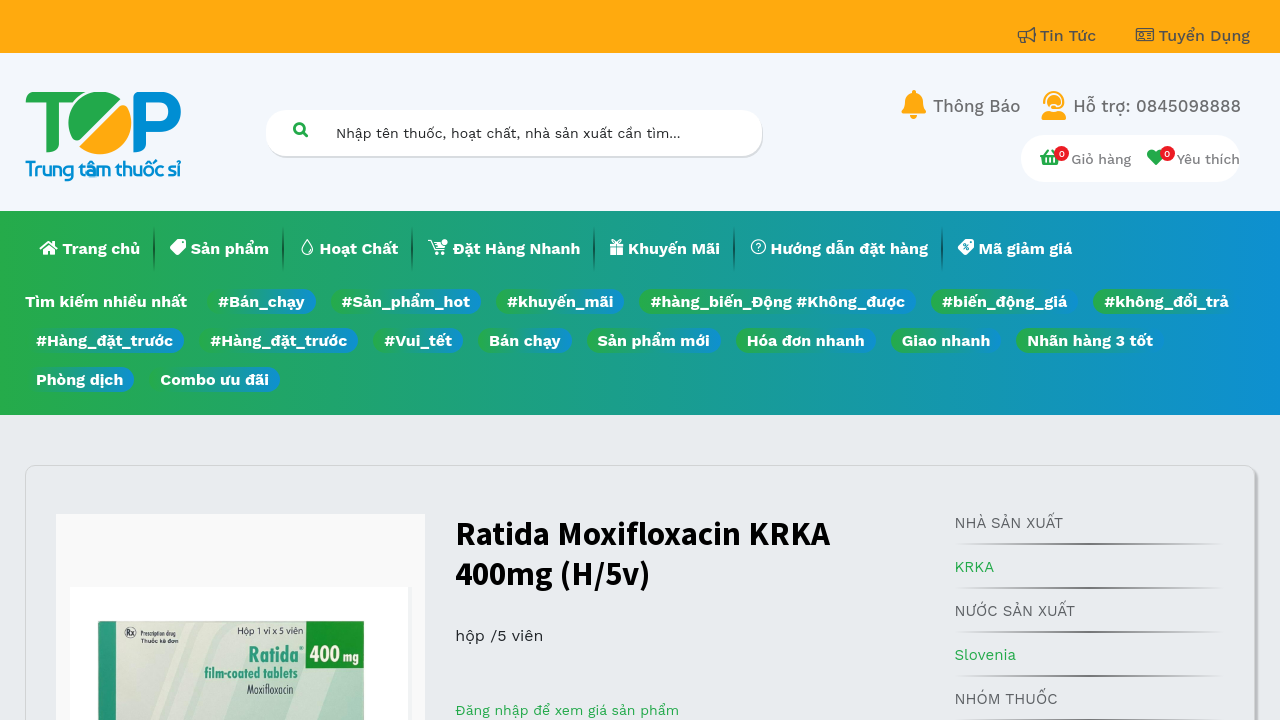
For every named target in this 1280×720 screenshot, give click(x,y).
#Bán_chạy (261, 301)
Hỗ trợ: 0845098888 (1157, 106)
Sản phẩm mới (654, 340)
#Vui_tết (418, 340)
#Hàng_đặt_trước (104, 340)
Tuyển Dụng (1193, 35)
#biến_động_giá (1004, 301)
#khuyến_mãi (560, 301)
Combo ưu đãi (214, 379)
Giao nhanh (946, 340)
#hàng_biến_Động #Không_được (777, 301)
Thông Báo (976, 106)
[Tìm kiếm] (300, 129)
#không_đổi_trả (1166, 301)
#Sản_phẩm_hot (406, 301)
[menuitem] (90, 249)
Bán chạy (524, 340)
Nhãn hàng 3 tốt (1090, 340)
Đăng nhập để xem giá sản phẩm (567, 710)
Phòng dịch (79, 379)
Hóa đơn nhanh (806, 340)
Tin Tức (1060, 35)
